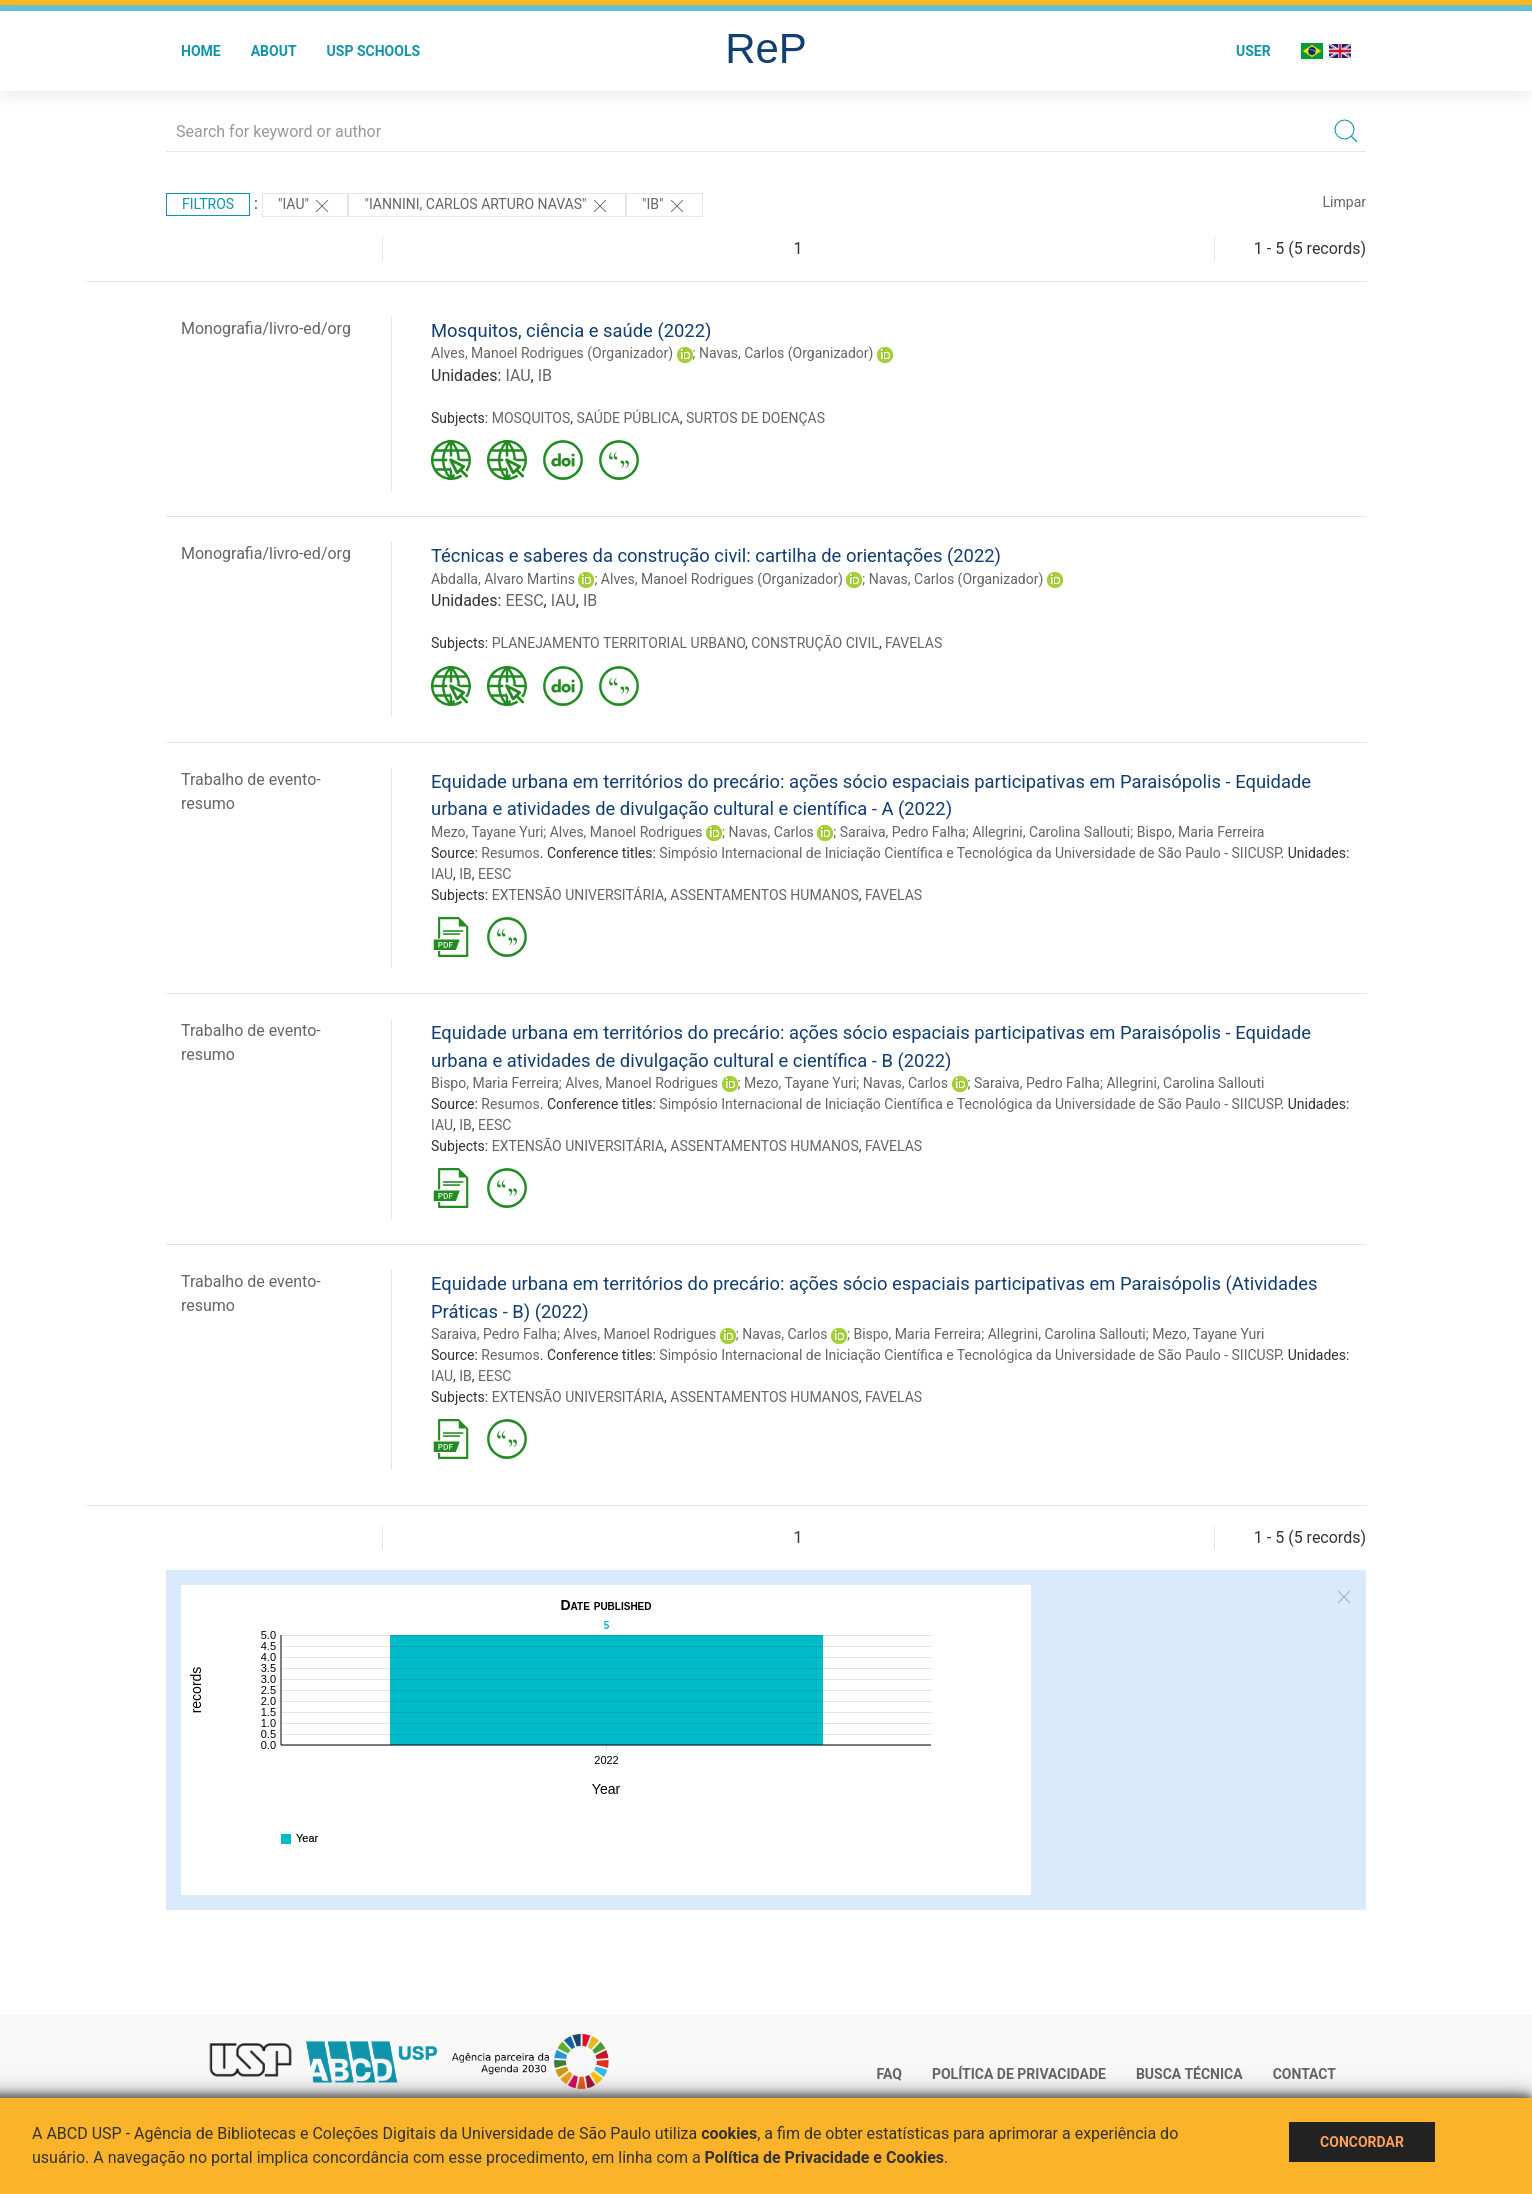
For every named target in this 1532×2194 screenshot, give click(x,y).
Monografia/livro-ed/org (266, 328)
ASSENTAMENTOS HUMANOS (764, 895)
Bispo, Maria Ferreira (1201, 832)
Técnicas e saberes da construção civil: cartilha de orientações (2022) (716, 555)
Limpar (1344, 202)
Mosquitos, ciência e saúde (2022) (571, 330)
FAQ (889, 2074)
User (1253, 51)
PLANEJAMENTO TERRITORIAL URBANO (618, 643)
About (274, 51)
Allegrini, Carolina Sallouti (1051, 832)
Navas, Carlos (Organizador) (786, 353)
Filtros (208, 204)
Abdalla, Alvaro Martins (503, 579)
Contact (1304, 2074)
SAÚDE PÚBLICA (628, 418)
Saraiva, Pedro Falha (903, 832)
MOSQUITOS (531, 418)
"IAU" (305, 206)
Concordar (1362, 2142)
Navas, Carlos (771, 832)
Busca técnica (1189, 2074)
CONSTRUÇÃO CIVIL (815, 643)
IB (545, 375)
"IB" (664, 206)
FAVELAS (913, 643)
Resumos (510, 853)
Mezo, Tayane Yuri (487, 832)
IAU (517, 375)
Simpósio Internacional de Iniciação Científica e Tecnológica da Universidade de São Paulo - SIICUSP (969, 853)
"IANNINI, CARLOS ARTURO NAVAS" (487, 206)
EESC (524, 600)
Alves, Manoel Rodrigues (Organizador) (552, 353)
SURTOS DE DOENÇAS (755, 418)
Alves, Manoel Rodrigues (626, 832)
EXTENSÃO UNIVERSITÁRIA (578, 895)
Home (201, 51)
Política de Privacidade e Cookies (825, 2157)
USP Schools (374, 51)
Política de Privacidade (1019, 2074)
